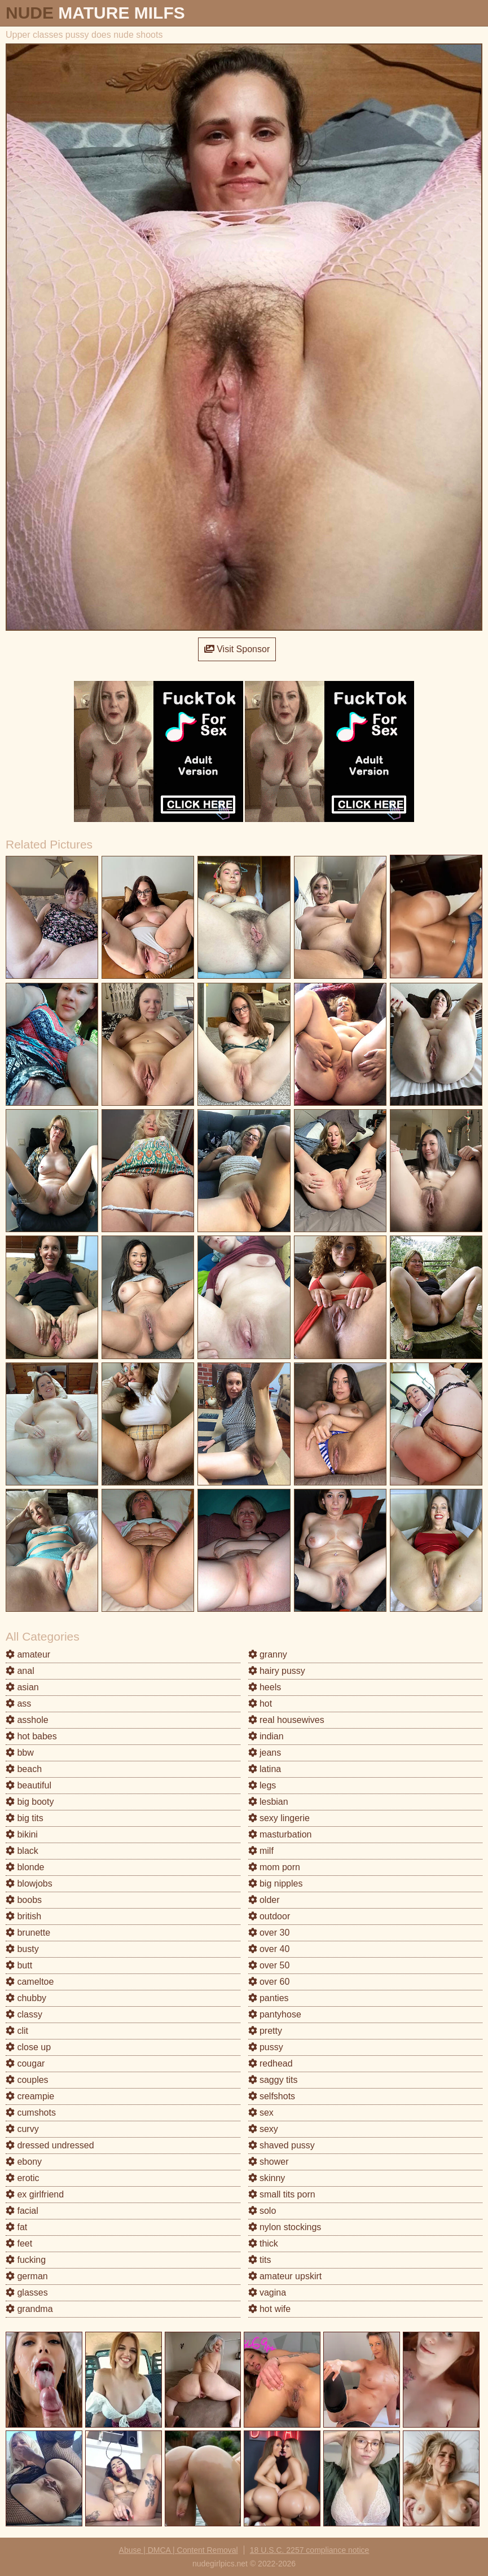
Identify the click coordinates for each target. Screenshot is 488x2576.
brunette (28, 1932)
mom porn (274, 1867)
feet (19, 2243)
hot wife (269, 2309)
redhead (270, 2063)
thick (263, 2243)
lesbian (268, 1801)
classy (24, 2014)
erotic (22, 2178)
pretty (265, 2031)
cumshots (31, 2112)
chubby (26, 1998)
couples (27, 2080)
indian (266, 1736)
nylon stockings (285, 2227)
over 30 (269, 1932)
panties (268, 1998)
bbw (20, 1752)
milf (261, 1851)
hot (260, 1703)
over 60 (269, 1981)
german (27, 2276)
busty (22, 1949)
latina (265, 1769)
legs (262, 1785)
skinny (266, 2178)
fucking (26, 2260)
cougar (25, 2063)
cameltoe (30, 1981)
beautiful (28, 1785)
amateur (28, 1654)
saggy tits (273, 2080)
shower (268, 2161)
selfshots (272, 2096)
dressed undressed (50, 2145)
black (22, 1851)
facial (22, 2210)
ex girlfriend (35, 2194)
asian (22, 1687)
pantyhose (274, 2014)
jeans (265, 1752)
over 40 (269, 1949)
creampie (30, 2096)
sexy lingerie (279, 1818)
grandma (29, 2309)
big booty (30, 1801)
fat (16, 2227)
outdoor (269, 1916)
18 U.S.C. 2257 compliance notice (310, 2550)
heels (265, 1687)
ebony (24, 2161)
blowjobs (29, 1883)
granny (267, 1654)
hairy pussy (276, 1671)
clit (17, 2031)
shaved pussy (281, 2145)
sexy (263, 2129)
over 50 (269, 1965)
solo (262, 2210)
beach (24, 1769)
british (23, 1916)
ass (18, 1703)
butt (19, 1965)
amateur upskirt (285, 2276)
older (264, 1900)
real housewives (286, 1720)
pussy (265, 2047)
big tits (24, 1818)
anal (20, 1671)
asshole (27, 1720)
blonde (25, 1867)
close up (28, 2047)
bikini (22, 1834)
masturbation (280, 1834)
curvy (22, 2129)
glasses (27, 2292)
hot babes (31, 1736)
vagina (267, 2292)
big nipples (275, 1883)
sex (261, 2112)
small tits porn (281, 2194)
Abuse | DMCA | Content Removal (178, 2550)
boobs (24, 1900)
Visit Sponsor (237, 649)
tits (259, 2260)
